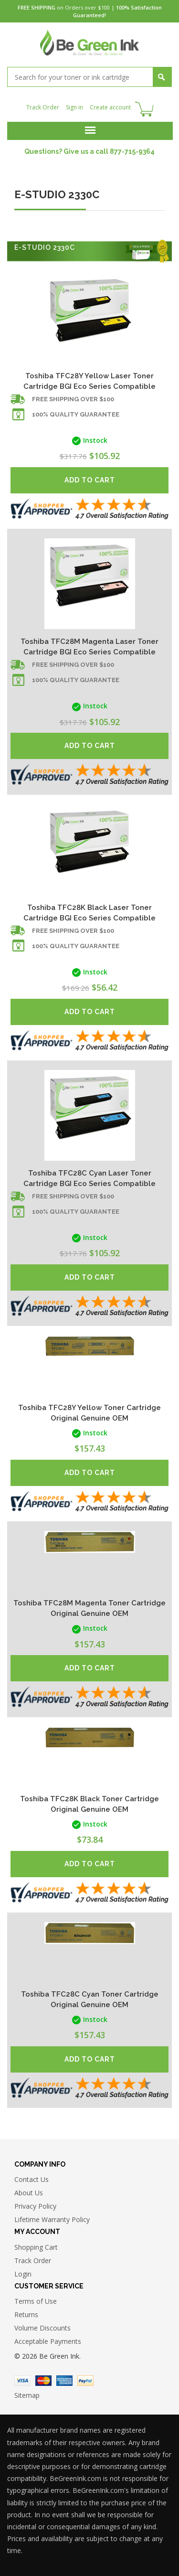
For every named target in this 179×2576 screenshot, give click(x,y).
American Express (64, 2380)
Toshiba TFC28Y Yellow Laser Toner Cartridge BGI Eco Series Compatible (89, 381)
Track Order (42, 107)
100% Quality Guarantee (75, 414)
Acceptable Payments (47, 2341)
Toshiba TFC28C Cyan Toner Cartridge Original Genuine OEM (89, 1999)
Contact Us (31, 2179)
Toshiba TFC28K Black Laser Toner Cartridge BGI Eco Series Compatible (89, 912)
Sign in (74, 107)
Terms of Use (35, 2301)
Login (23, 2273)
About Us (28, 2192)
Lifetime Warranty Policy (52, 2219)
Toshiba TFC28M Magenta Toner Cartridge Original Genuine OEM (89, 1608)
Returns (26, 2314)
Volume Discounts (42, 2327)
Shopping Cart (36, 2247)
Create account (110, 107)
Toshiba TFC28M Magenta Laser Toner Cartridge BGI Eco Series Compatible (89, 646)
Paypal (85, 2380)
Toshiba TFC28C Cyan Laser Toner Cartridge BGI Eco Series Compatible (89, 1178)
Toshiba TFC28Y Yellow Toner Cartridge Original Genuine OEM (89, 1412)
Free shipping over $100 (73, 399)
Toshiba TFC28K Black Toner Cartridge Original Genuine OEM (89, 1804)
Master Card (43, 2380)
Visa (22, 2380)
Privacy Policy (35, 2206)
